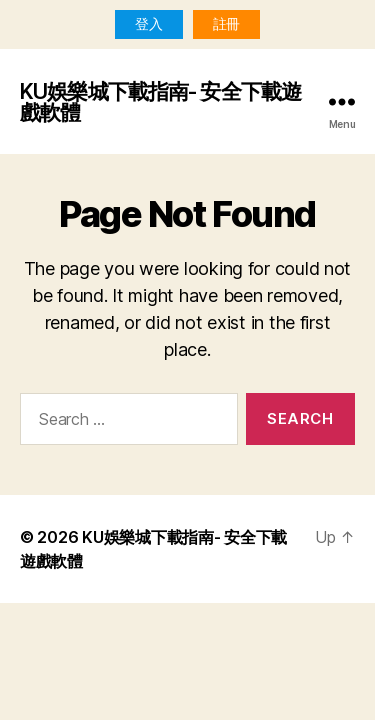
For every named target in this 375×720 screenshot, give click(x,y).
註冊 (226, 23)
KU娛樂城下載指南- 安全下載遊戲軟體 (160, 102)
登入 (148, 23)
